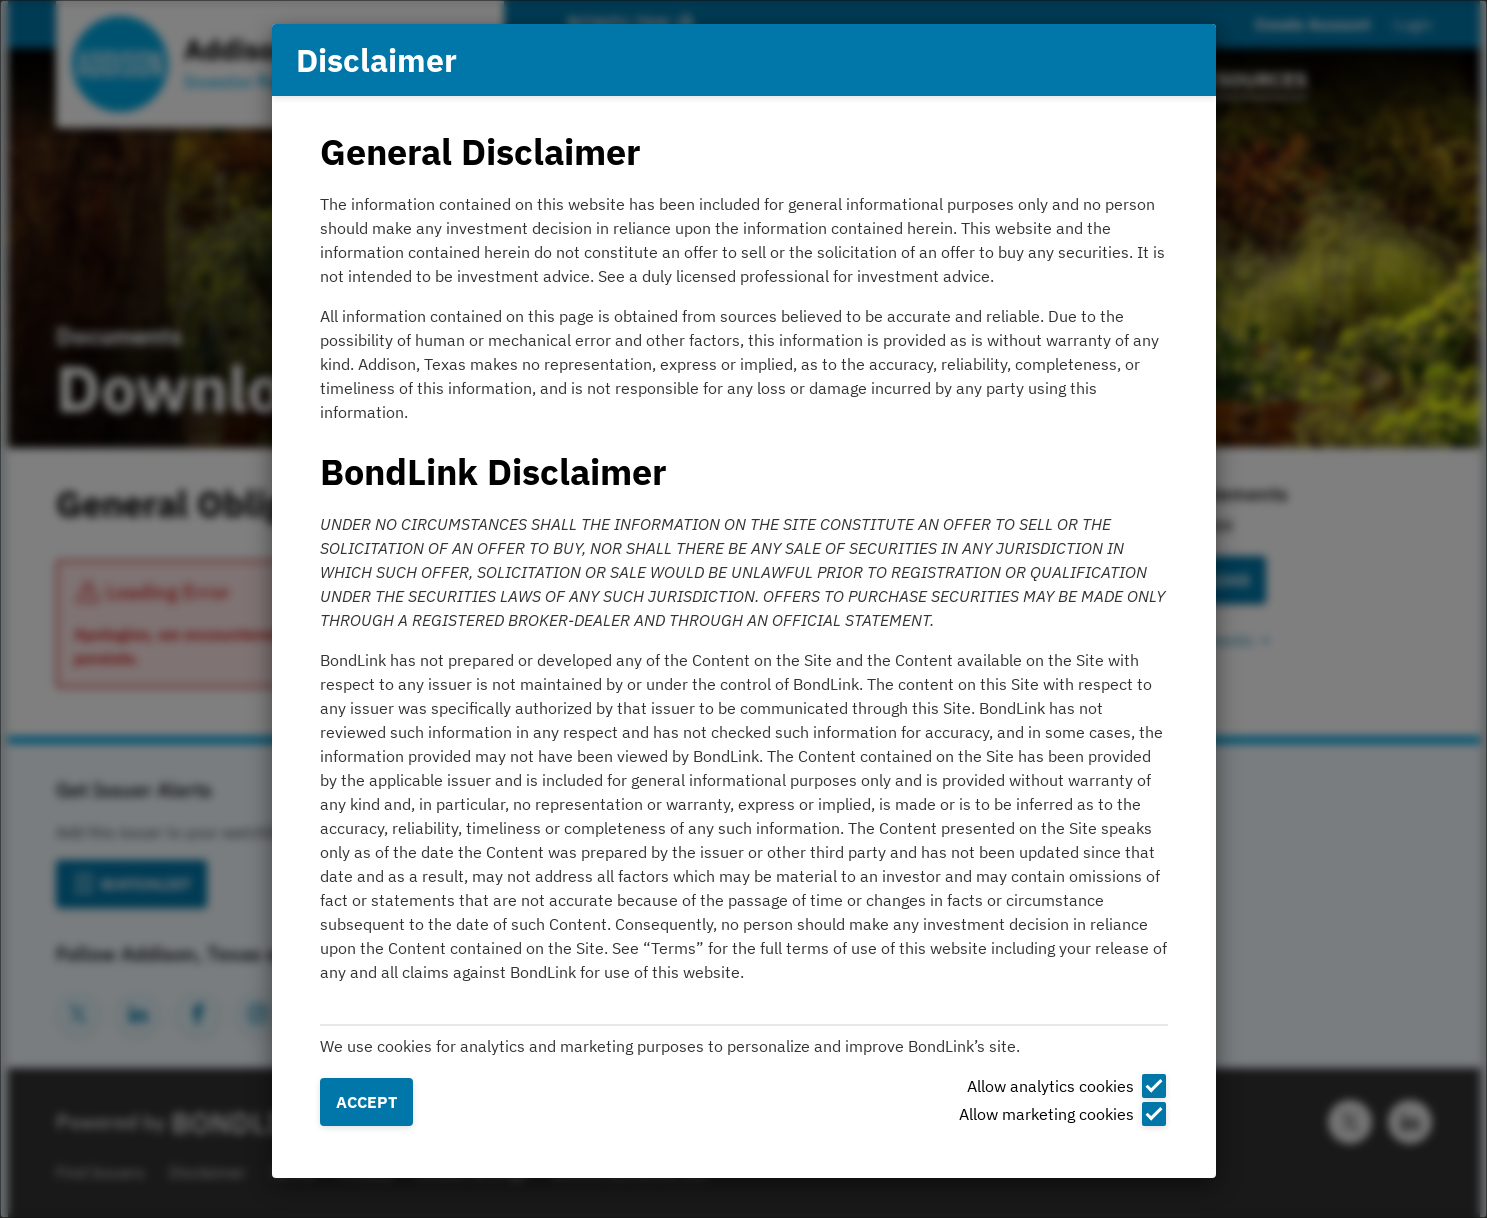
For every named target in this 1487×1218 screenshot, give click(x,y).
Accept (366, 1102)
